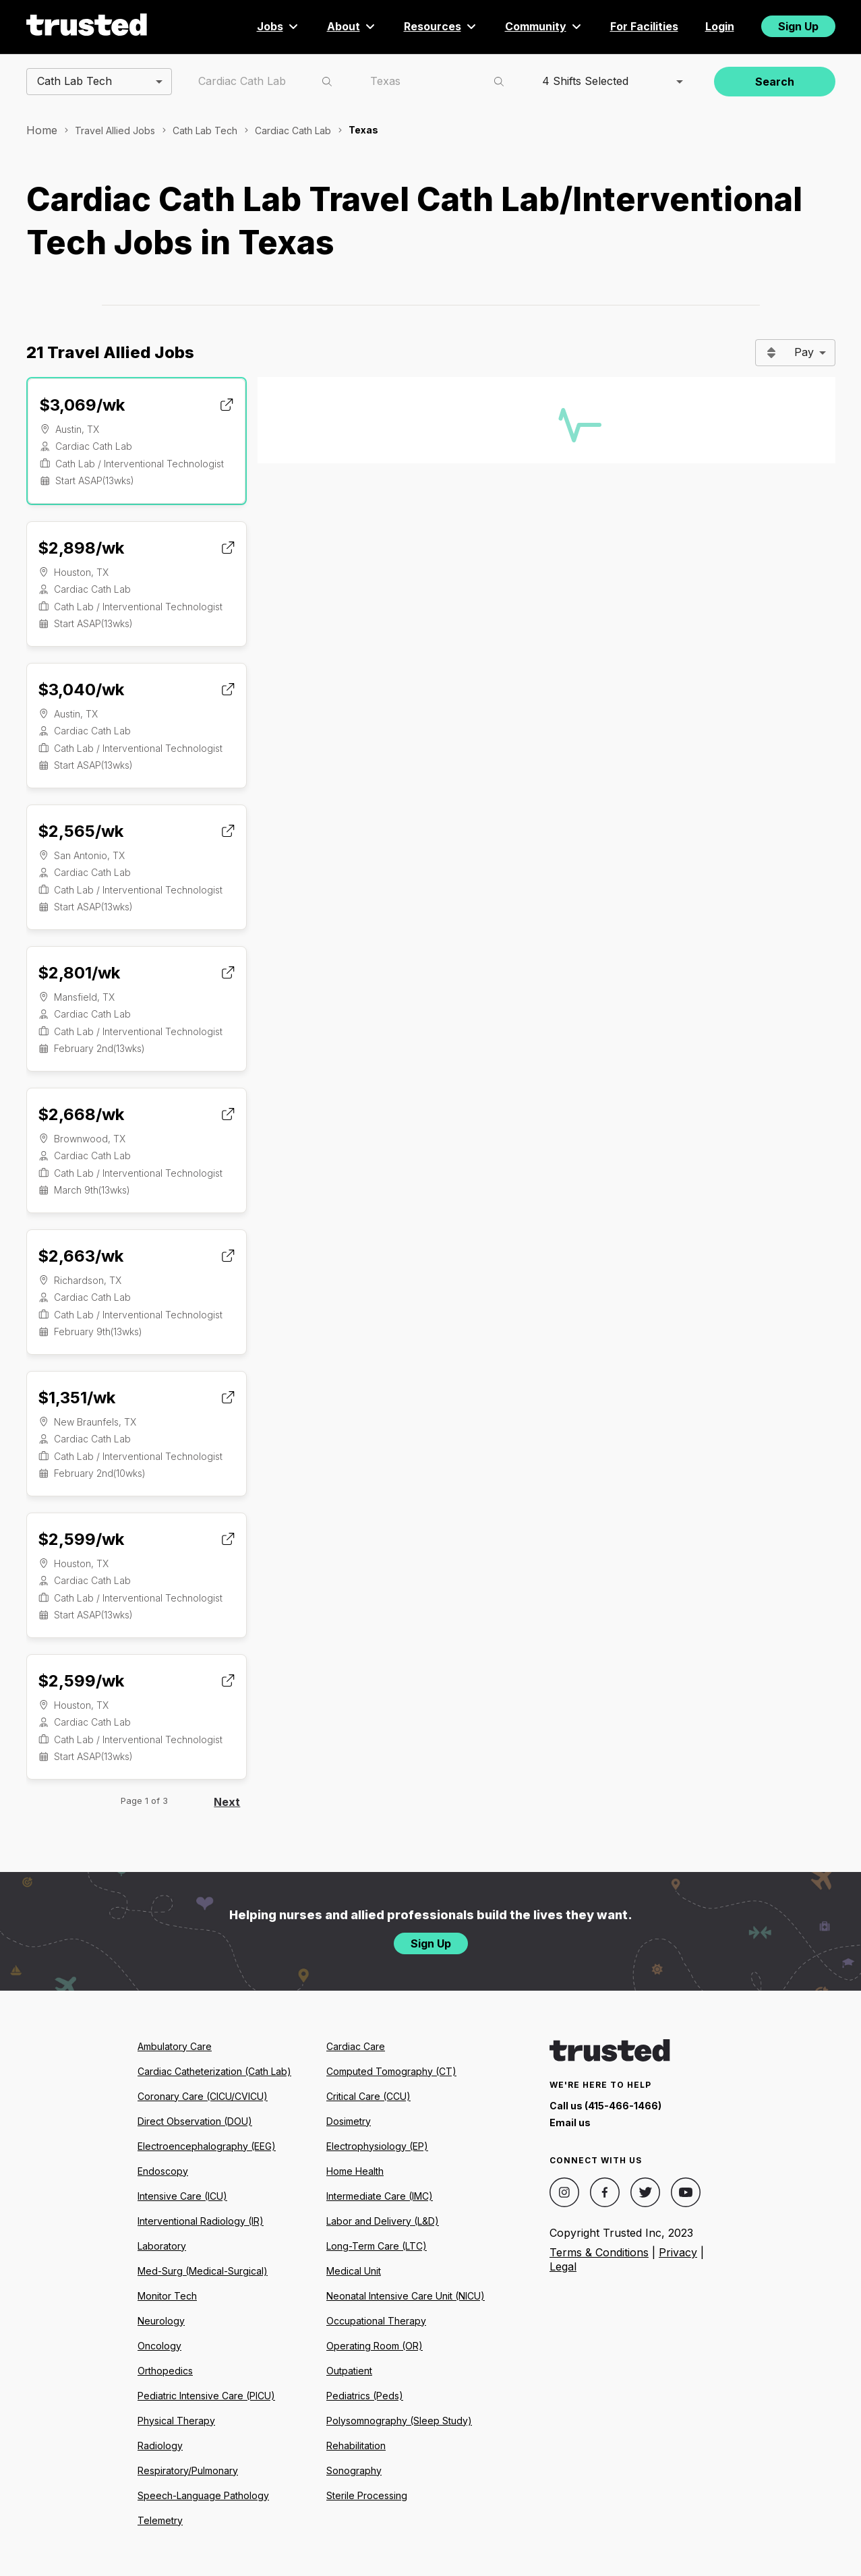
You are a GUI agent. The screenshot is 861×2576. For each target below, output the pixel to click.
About (352, 26)
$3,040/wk (81, 689)
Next (227, 1802)
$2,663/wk (80, 1256)
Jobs (278, 26)
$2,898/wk (81, 548)
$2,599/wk (81, 1539)
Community (544, 26)
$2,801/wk (79, 973)
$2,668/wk (81, 1114)
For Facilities (644, 26)
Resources (441, 26)
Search (774, 81)
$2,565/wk (80, 831)
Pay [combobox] (804, 352)
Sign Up (798, 26)
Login (719, 26)
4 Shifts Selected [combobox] (585, 81)
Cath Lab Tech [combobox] (74, 81)
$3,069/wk (82, 405)
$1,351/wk (76, 1397)
